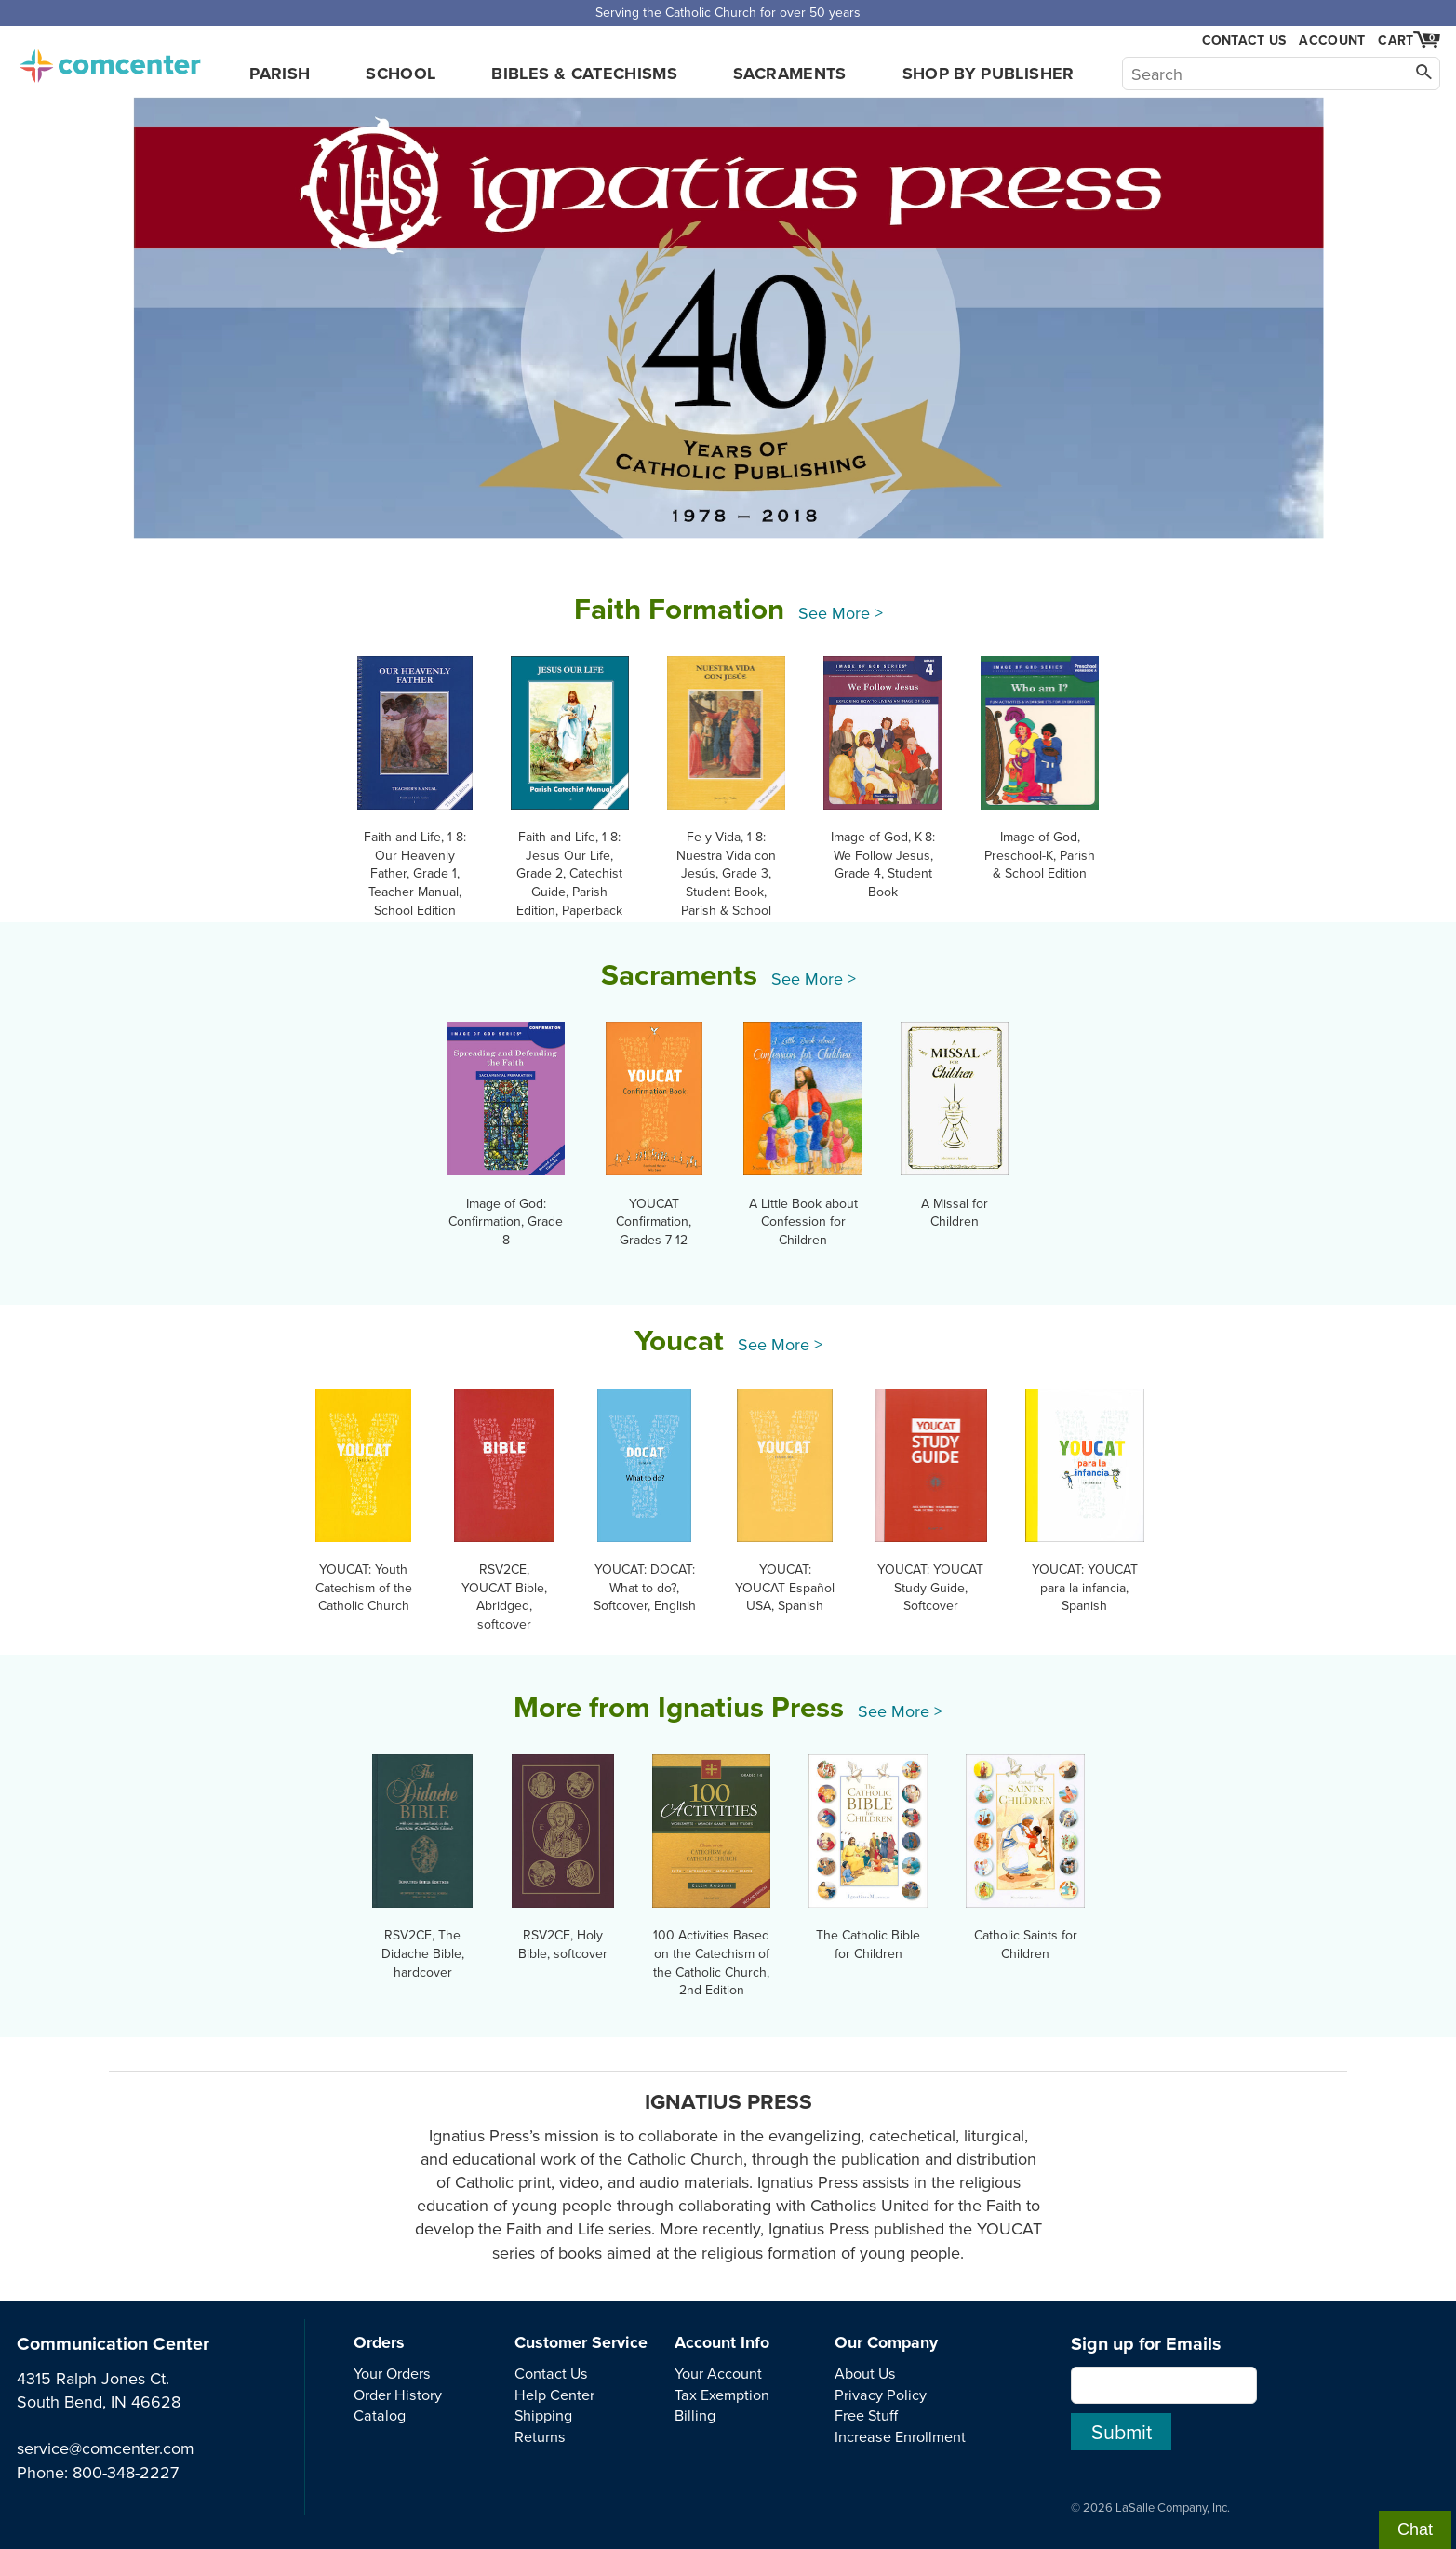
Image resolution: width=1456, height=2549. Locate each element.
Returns (540, 2436)
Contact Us (1244, 40)
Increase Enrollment (900, 2436)
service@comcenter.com (105, 2448)
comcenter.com (110, 60)
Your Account (718, 2373)
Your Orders (392, 2373)
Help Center (554, 2394)
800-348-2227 (126, 2472)
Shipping (543, 2415)
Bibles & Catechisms (584, 73)
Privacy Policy (881, 2394)
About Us (865, 2373)
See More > (840, 612)
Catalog (380, 2415)
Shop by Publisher (988, 73)
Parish (279, 73)
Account (1332, 40)
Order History (398, 2394)
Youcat (679, 1340)
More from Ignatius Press (679, 1706)
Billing (695, 2415)
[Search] (1281, 73)
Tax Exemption (722, 2394)
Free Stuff (866, 2415)
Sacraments (790, 73)
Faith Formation (679, 608)
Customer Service (581, 2342)
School (400, 73)
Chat (1415, 2529)
